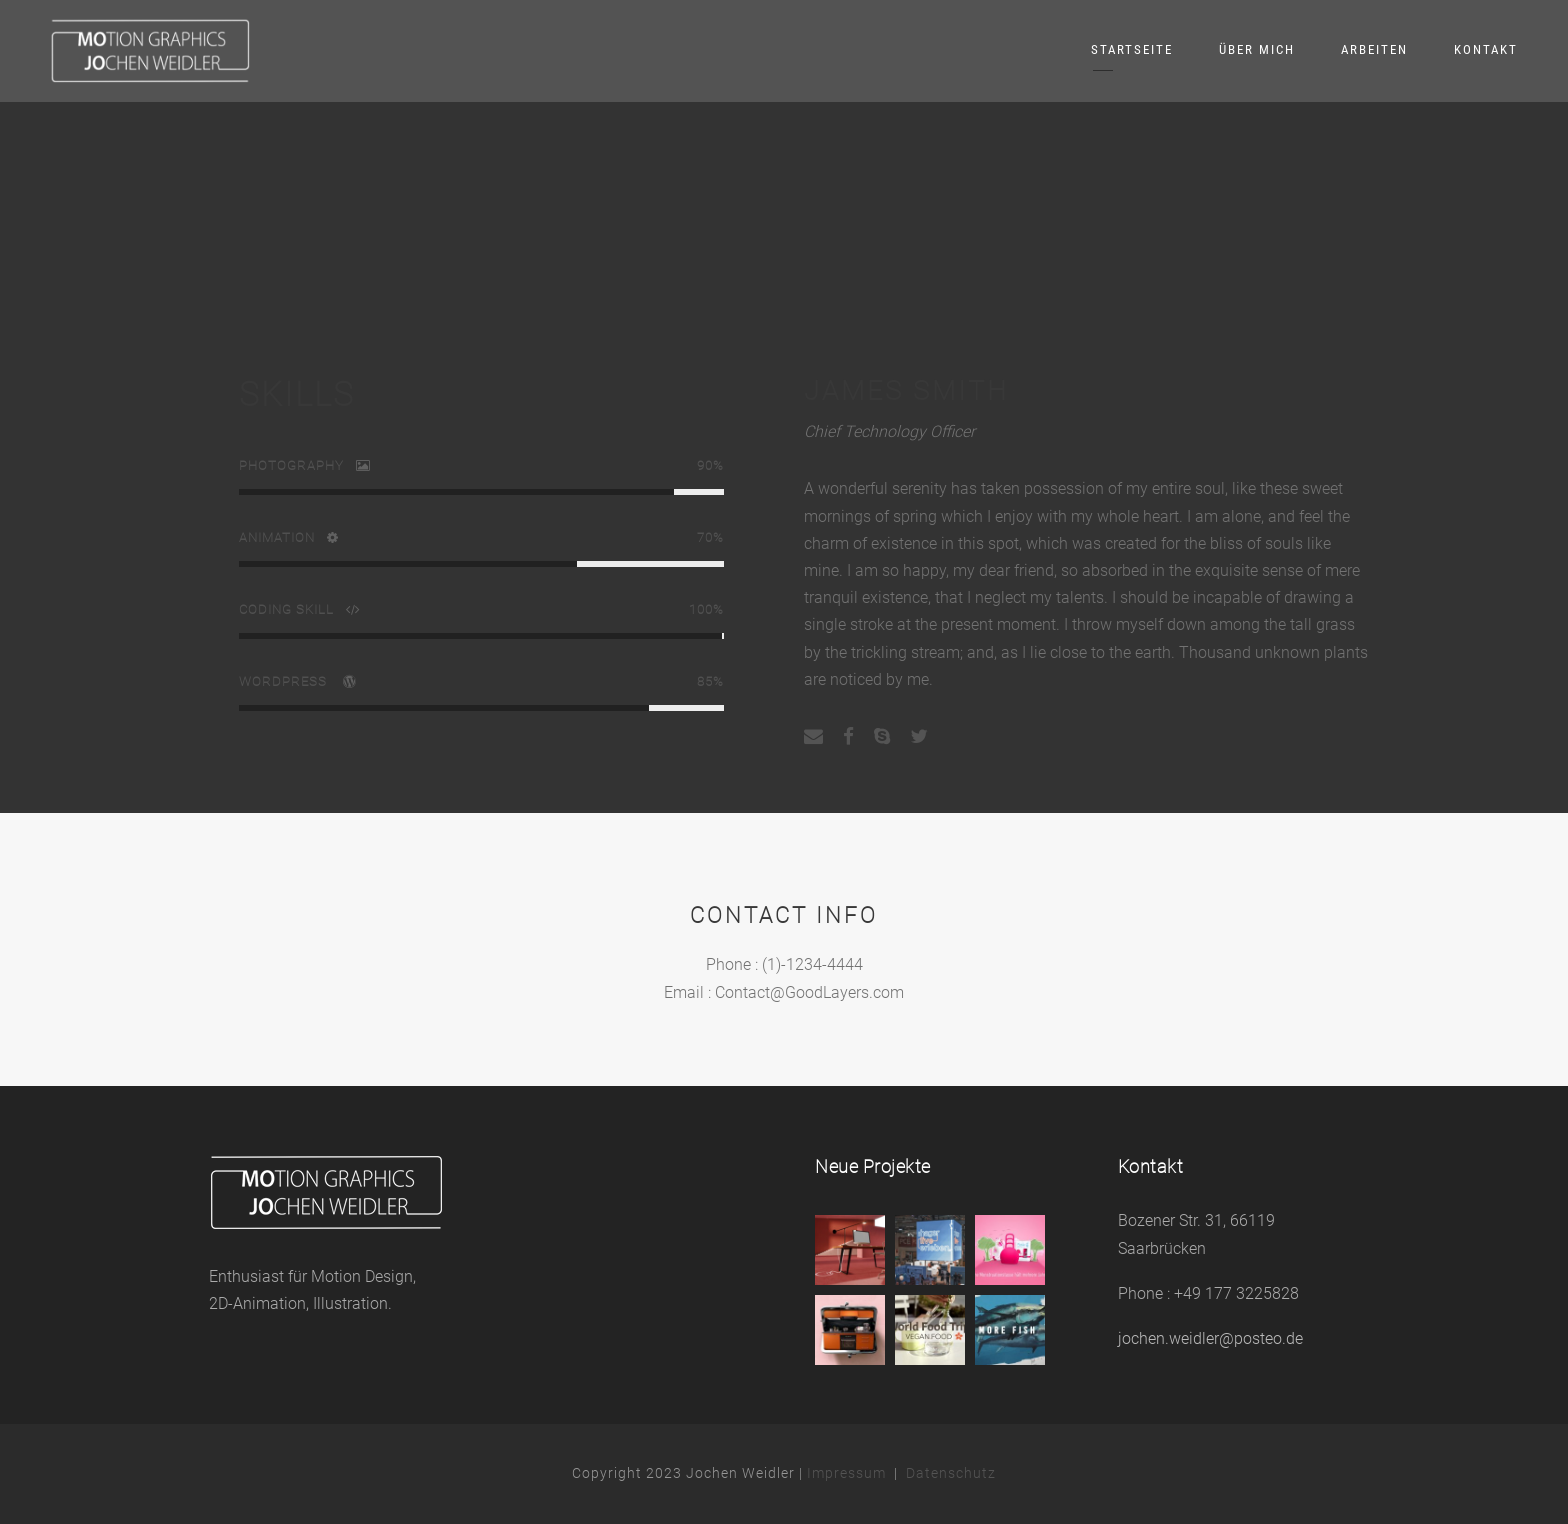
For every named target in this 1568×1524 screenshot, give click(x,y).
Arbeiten (1374, 49)
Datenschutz (951, 1473)
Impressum (846, 1473)
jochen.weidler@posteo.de (1210, 1338)
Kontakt (1486, 49)
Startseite (1132, 49)
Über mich (1257, 49)
